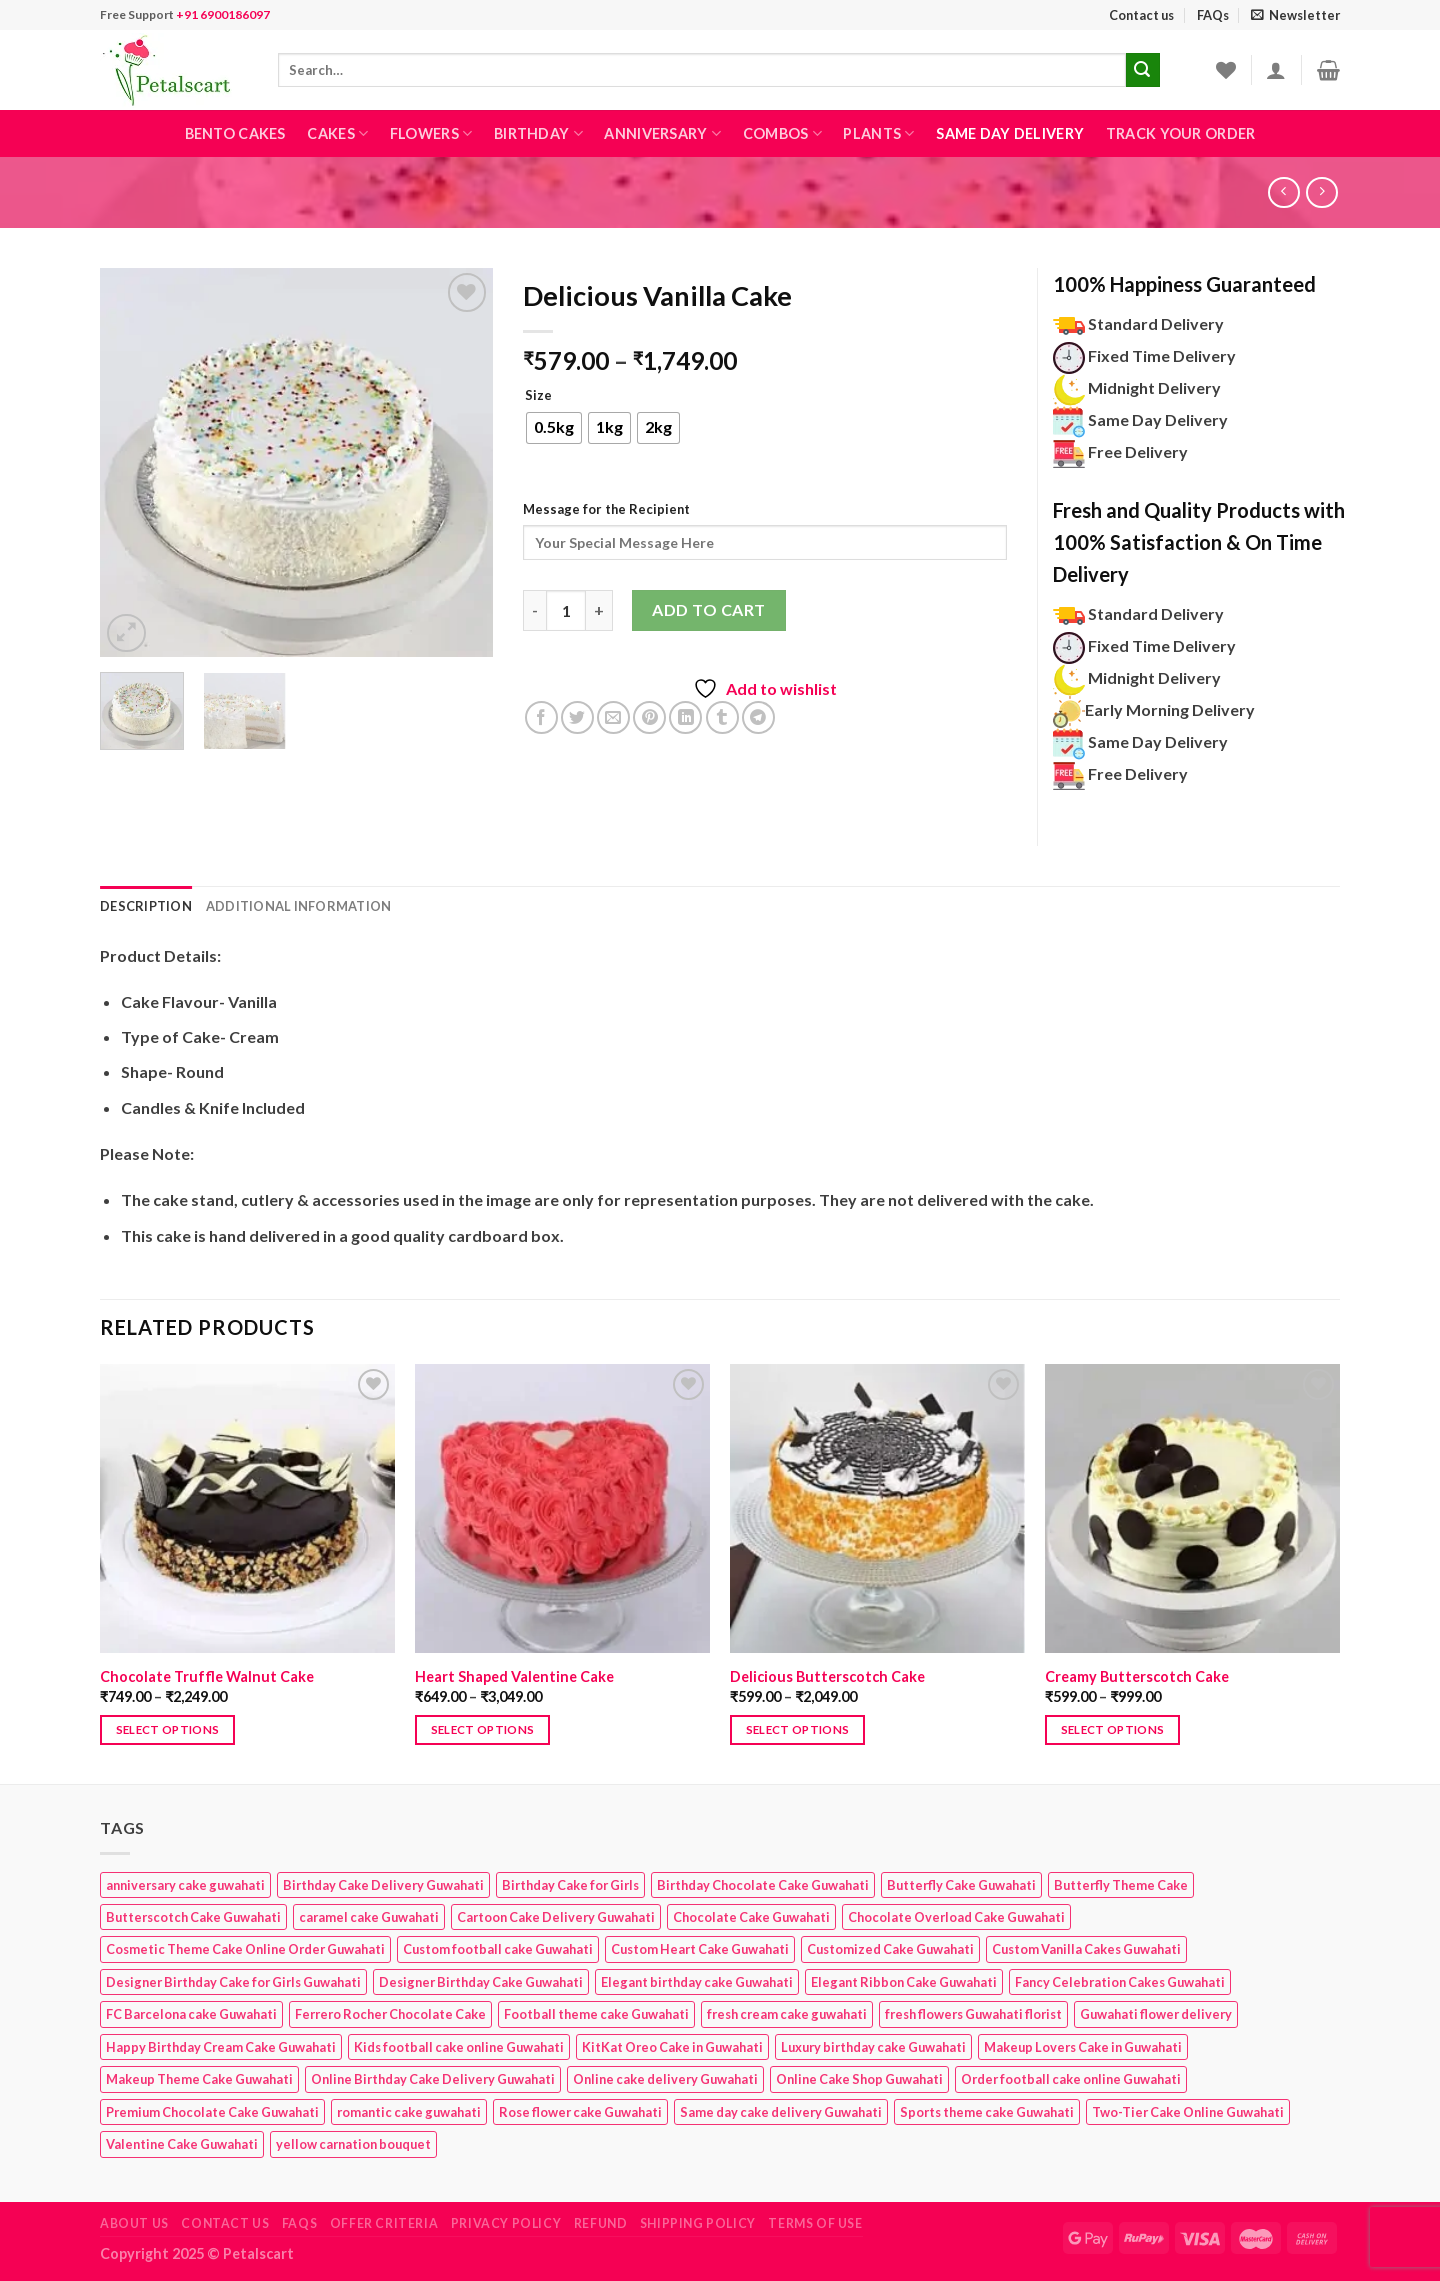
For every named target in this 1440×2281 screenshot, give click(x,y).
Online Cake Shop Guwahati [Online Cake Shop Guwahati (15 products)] (859, 2079)
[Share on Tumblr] (722, 717)
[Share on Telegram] (758, 717)
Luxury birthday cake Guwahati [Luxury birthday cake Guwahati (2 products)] (873, 2047)
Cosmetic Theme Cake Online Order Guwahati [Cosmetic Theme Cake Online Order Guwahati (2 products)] (245, 1949)
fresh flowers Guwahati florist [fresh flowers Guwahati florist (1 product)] (973, 2014)
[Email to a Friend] (613, 717)
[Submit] (1143, 70)
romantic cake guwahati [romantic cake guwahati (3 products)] (409, 2112)
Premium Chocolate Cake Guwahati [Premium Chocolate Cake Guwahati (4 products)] (212, 2112)
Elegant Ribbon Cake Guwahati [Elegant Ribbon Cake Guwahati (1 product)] (904, 1982)
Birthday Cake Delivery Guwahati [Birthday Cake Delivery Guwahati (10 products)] (383, 1885)
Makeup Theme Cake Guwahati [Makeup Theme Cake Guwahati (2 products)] (199, 2079)
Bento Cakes (235, 133)
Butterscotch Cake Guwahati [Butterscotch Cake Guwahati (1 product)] (193, 1917)
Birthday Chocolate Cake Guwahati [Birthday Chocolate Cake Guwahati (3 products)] (763, 1885)
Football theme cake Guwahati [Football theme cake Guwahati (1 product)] (596, 2014)
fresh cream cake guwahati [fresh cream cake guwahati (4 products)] (787, 2014)
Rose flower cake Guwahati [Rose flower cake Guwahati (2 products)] (580, 2112)
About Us (134, 2223)
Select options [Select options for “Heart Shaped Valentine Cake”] (483, 1729)
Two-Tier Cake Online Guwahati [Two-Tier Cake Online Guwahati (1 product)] (1188, 2112)
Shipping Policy (698, 2223)
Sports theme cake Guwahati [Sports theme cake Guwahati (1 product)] (987, 2112)
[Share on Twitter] (577, 717)
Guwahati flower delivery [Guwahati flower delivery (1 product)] (1156, 2014)
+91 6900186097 (223, 14)
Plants (878, 133)
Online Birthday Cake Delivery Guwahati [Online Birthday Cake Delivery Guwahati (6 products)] (433, 2079)
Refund (601, 2223)
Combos (782, 133)
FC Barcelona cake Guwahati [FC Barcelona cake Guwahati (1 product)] (191, 2014)
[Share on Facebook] (541, 717)
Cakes (337, 133)
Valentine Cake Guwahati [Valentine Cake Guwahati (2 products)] (182, 2144)
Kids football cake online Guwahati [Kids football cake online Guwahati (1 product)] (459, 2047)
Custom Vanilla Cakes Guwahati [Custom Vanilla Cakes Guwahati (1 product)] (1086, 1949)
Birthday (538, 133)
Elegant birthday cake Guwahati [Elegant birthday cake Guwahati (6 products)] (697, 1982)
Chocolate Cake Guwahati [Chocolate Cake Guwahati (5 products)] (751, 1917)
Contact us (1141, 15)
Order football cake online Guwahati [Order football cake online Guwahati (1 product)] (1071, 2079)
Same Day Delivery (1010, 133)
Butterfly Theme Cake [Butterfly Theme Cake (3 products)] (1121, 1885)
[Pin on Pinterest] (649, 717)
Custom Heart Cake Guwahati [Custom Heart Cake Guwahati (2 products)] (700, 1949)
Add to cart (708, 609)
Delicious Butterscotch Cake (827, 1676)
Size (538, 396)
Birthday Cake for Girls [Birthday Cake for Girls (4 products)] (570, 1885)
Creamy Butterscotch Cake (1137, 1676)
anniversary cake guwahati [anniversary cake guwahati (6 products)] (185, 1885)
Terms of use (815, 2223)
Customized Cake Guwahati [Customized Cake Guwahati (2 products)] (890, 1949)
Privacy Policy (506, 2223)
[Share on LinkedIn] (685, 717)
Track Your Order (1181, 133)
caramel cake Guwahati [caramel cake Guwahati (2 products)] (369, 1917)
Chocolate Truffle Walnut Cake (207, 1676)
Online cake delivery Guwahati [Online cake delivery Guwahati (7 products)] (665, 2079)
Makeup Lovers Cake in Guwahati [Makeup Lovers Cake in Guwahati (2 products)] (1083, 2047)
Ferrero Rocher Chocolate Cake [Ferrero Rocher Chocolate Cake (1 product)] (390, 2014)
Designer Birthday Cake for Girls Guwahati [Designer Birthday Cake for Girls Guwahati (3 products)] (233, 1982)
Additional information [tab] (299, 906)
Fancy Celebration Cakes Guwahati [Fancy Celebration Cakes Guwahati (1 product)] (1120, 1982)
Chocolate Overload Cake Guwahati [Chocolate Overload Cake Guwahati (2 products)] (956, 1917)
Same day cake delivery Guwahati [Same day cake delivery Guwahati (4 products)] (781, 2112)
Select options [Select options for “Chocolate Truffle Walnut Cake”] (168, 1729)
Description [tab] (146, 906)
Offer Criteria (384, 2223)
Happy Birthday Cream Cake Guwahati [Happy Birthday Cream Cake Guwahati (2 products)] (221, 2047)
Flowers (431, 133)
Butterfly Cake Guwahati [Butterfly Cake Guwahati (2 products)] (961, 1885)
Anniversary (662, 133)
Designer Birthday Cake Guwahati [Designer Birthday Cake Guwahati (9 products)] (481, 1982)
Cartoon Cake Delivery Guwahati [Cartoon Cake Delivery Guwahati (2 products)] (556, 1917)
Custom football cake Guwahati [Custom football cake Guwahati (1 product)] (498, 1949)
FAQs (1213, 15)
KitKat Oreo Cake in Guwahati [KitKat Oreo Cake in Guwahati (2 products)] (672, 2047)
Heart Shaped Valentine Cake (514, 1676)
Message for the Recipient (606, 509)
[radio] (554, 428)
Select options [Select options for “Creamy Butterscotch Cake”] (1113, 1729)
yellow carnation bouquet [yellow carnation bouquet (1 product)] (353, 2144)
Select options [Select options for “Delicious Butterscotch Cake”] (798, 1729)
